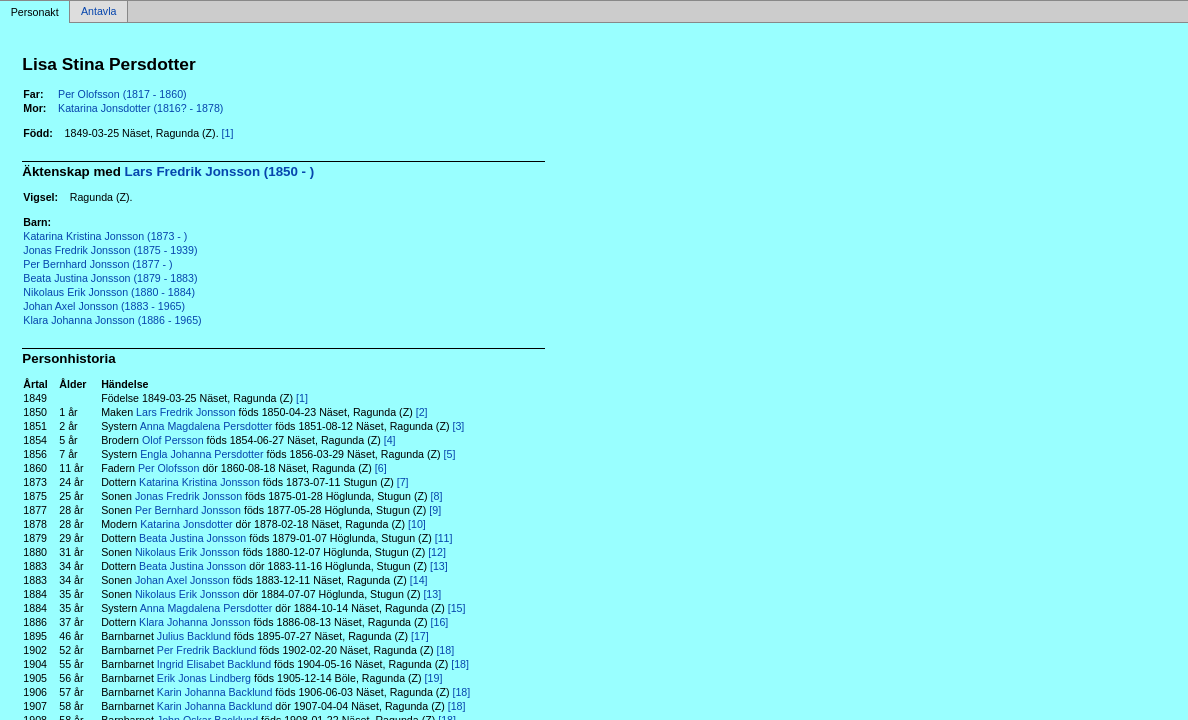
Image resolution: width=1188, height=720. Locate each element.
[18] (445, 650)
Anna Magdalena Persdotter (206, 426)
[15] (457, 608)
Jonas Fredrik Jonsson (188, 496)
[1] (228, 133)
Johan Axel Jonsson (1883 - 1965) (104, 306)
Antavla (99, 12)
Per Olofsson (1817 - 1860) (122, 94)
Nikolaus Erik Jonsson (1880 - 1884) (109, 292)
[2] (422, 412)
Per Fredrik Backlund (207, 650)
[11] (444, 538)
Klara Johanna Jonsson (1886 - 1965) (112, 320)
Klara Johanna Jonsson (194, 622)
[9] (435, 510)
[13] (439, 566)
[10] (417, 524)
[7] (403, 482)
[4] (390, 440)
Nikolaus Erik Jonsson (187, 552)
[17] (420, 636)
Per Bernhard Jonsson (188, 510)
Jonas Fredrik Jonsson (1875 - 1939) (110, 250)
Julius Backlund (194, 636)
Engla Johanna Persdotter (201, 454)
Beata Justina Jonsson (192, 538)
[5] (450, 454)
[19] (434, 678)
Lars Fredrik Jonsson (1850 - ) (220, 171)
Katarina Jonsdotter (186, 524)
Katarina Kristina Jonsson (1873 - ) (105, 236)
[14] (419, 580)
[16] (440, 622)
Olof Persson (173, 440)
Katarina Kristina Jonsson (199, 482)
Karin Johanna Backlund (215, 692)
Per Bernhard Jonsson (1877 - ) (97, 264)
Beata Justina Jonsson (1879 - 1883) (110, 278)
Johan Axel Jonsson (182, 580)
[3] (458, 426)
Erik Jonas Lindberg (204, 678)
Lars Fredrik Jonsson (186, 412)
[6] (381, 468)
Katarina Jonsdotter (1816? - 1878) (140, 108)
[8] (437, 496)
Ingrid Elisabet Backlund (214, 664)
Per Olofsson (169, 468)
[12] (437, 552)
